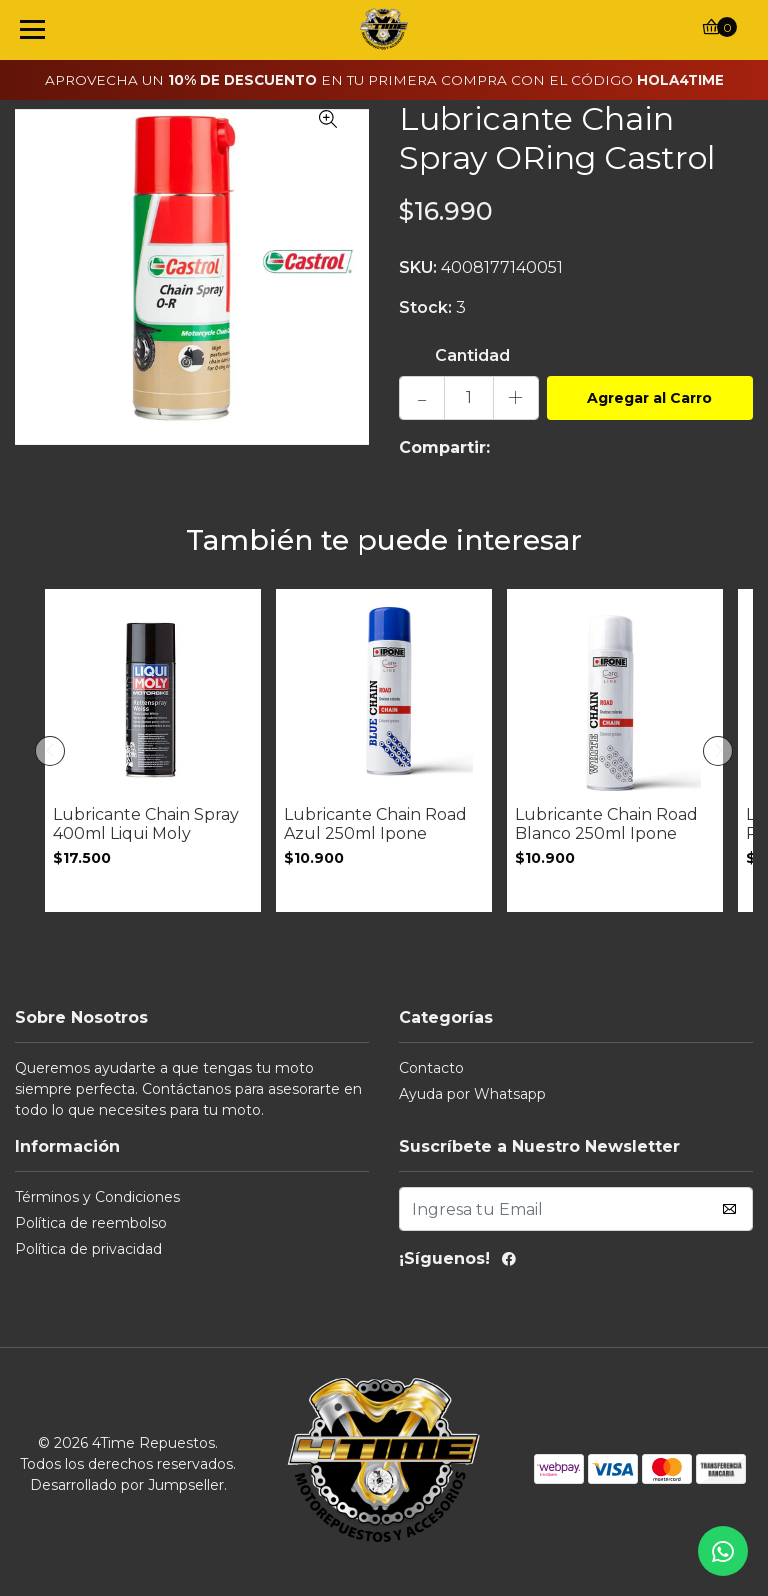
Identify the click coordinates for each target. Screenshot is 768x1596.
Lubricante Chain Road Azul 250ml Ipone (375, 824)
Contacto (431, 1068)
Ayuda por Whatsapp (472, 1094)
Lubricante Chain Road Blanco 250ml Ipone (606, 824)
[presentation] (50, 751)
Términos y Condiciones (97, 1197)
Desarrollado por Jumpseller (127, 1485)
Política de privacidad (88, 1249)
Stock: (425, 307)
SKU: (418, 267)
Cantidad (472, 355)
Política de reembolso (91, 1223)
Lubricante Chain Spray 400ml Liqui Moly (146, 824)
